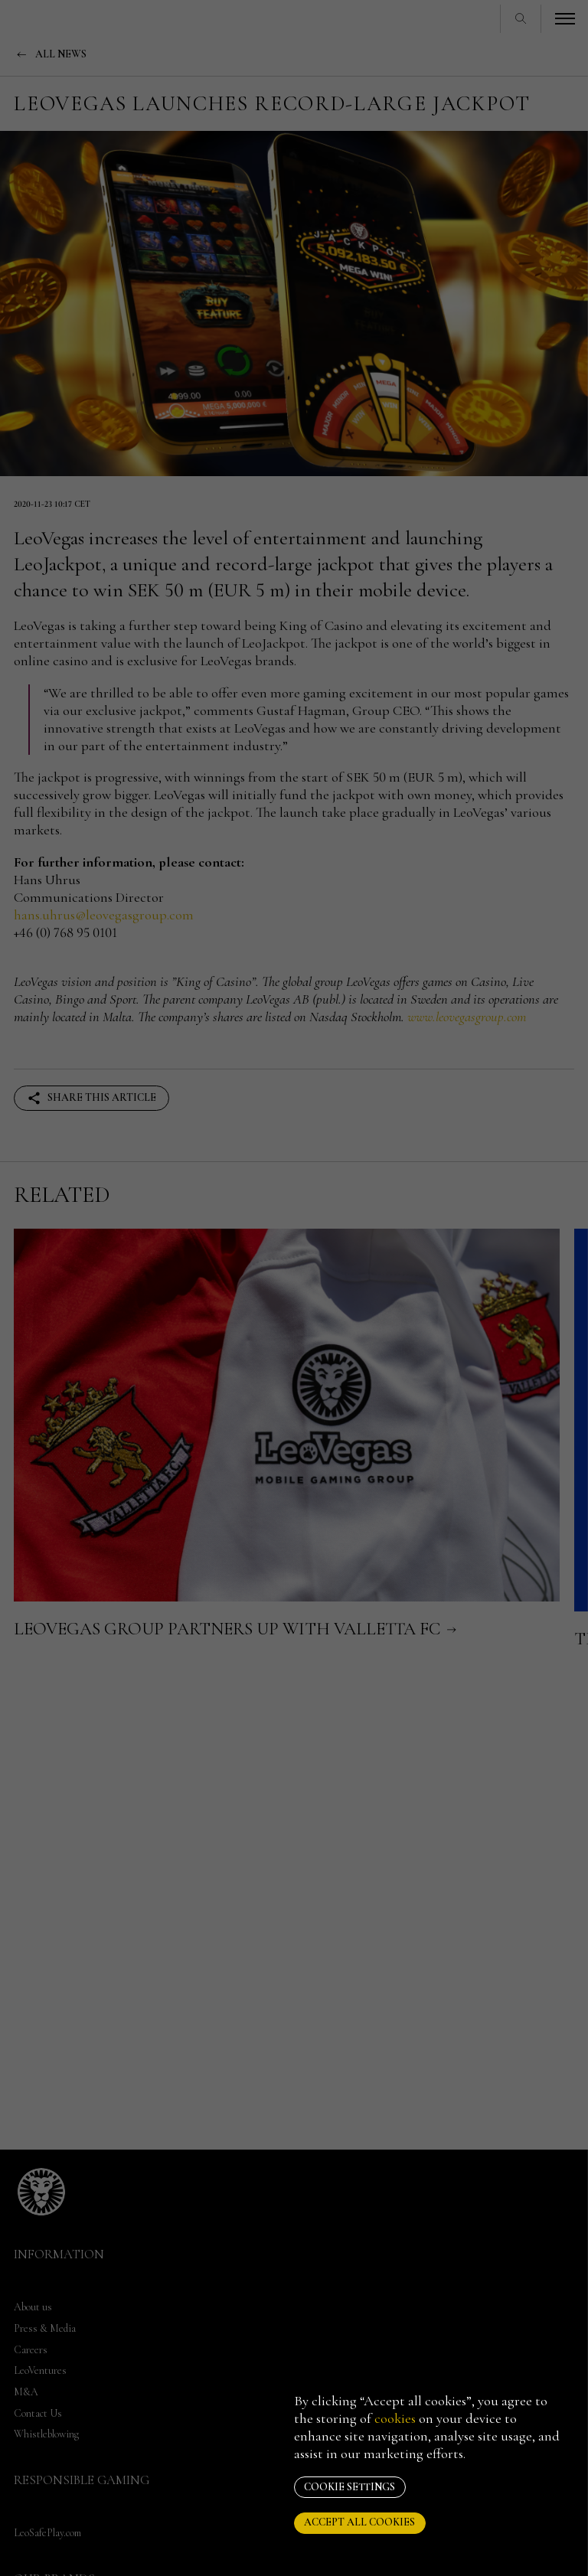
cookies (395, 2418)
